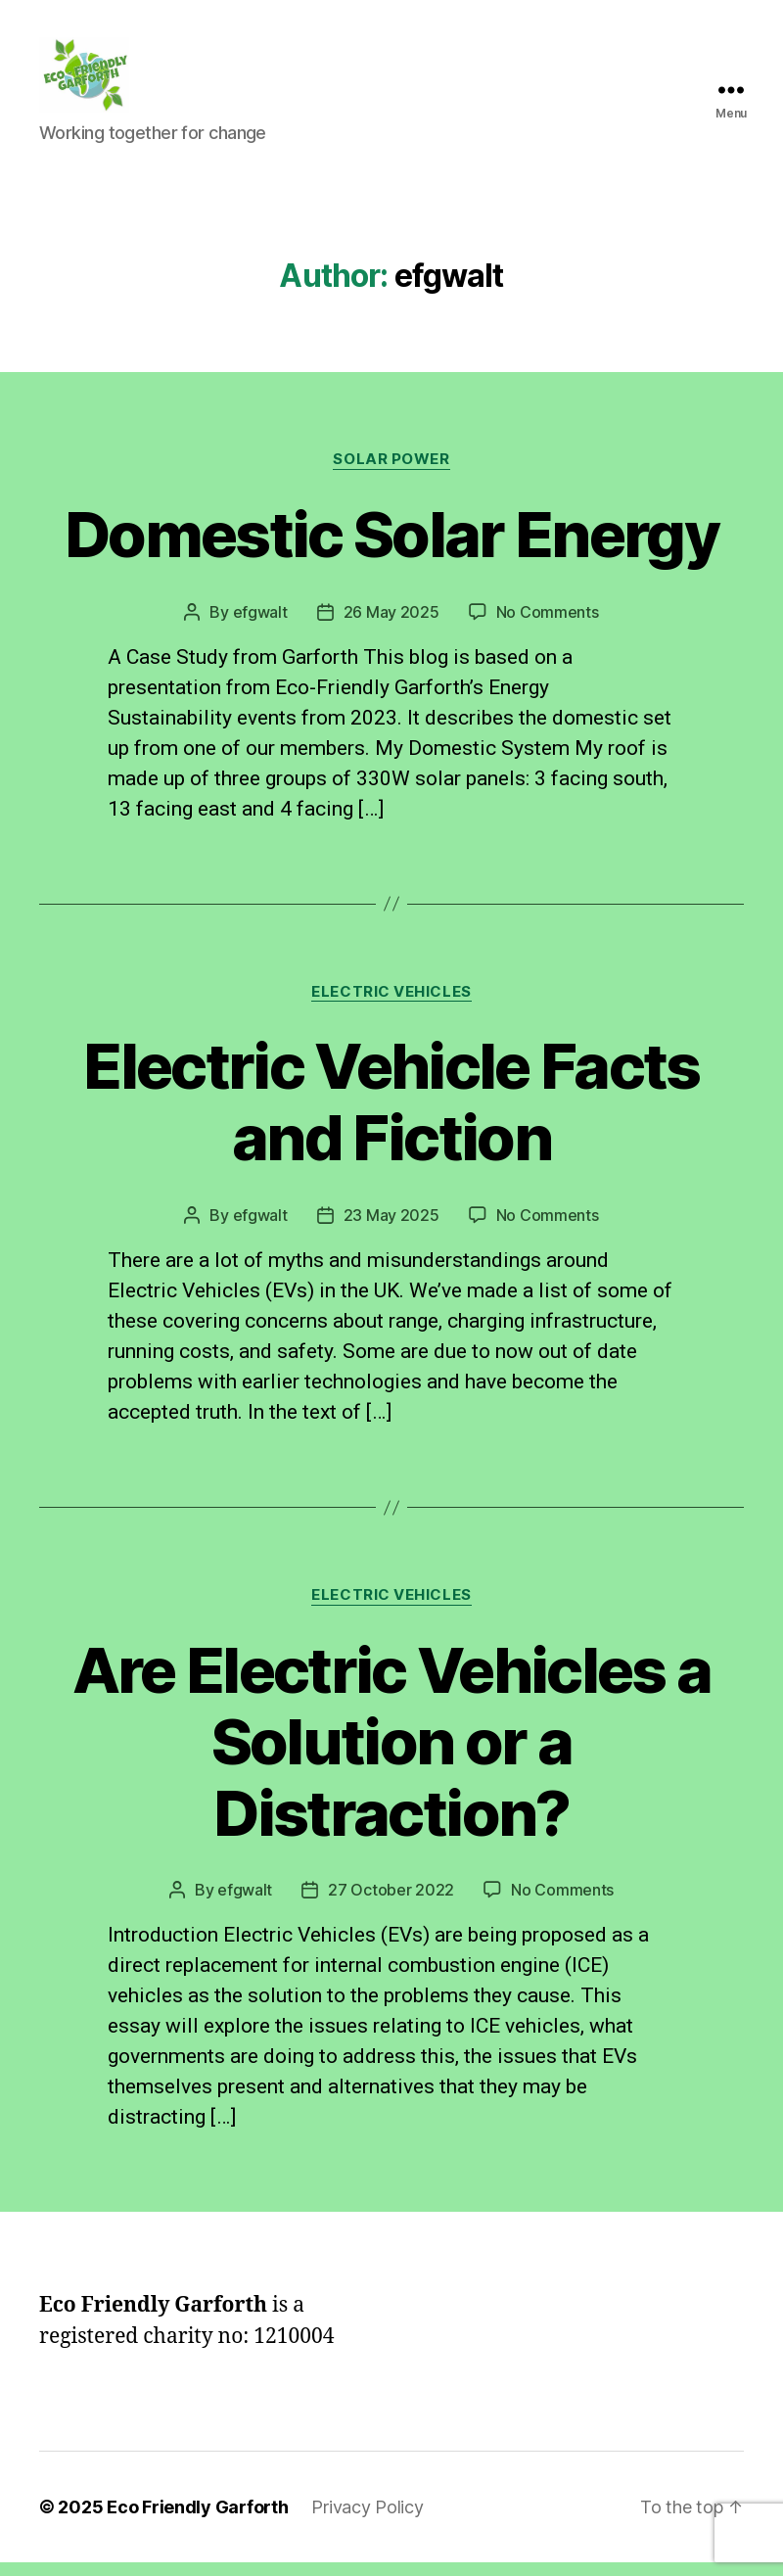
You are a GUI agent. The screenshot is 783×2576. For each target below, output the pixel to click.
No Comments (547, 624)
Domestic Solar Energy (391, 547)
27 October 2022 (391, 1903)
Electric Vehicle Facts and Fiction (391, 1115)
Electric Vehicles (391, 1004)
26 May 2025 (391, 624)
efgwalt (260, 624)
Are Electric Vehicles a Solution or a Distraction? (392, 1754)
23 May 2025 (391, 1228)
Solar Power (391, 472)
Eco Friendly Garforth (197, 2520)
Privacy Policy (367, 2520)
